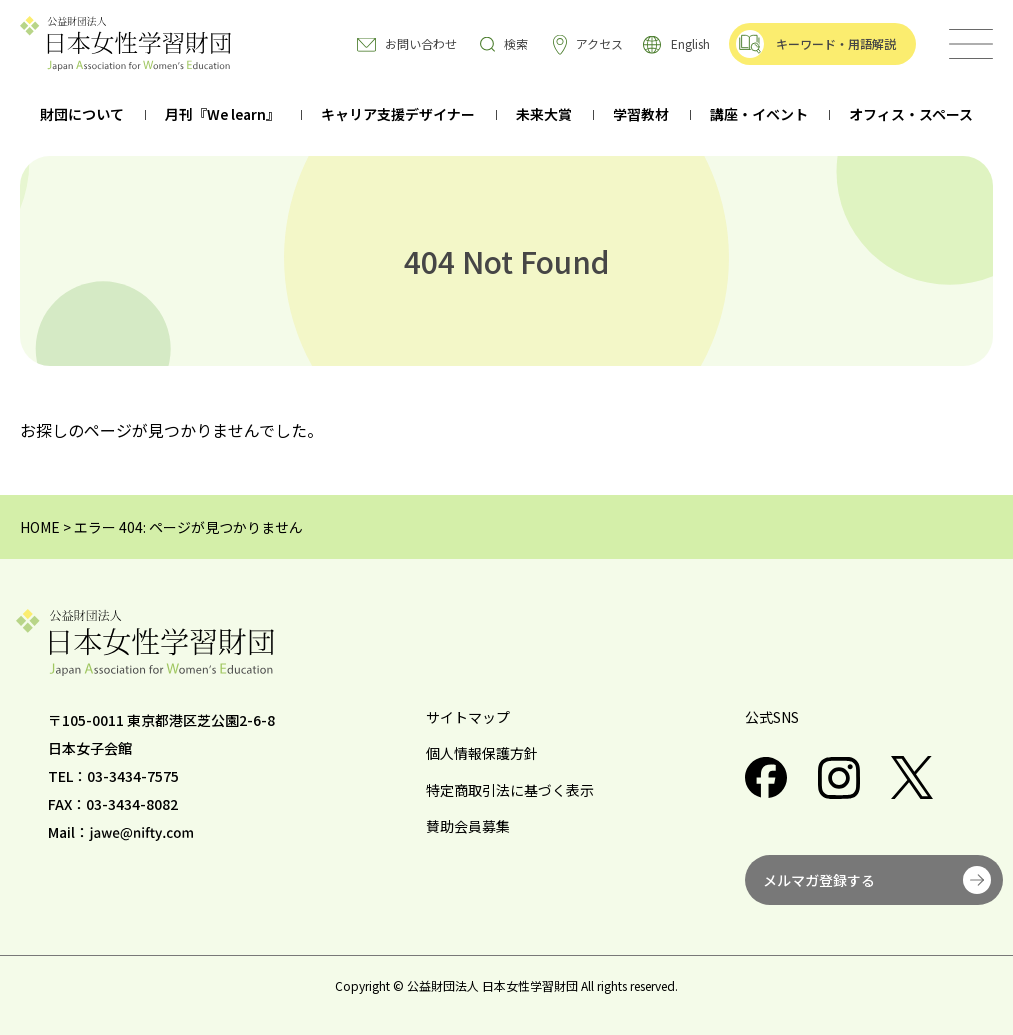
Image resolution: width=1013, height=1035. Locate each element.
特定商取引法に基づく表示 (510, 790)
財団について (82, 115)
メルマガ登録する (819, 880)
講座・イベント (759, 115)
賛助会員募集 (468, 826)
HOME (40, 527)
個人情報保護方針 (482, 753)
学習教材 (641, 115)
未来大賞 (544, 115)
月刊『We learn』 (222, 115)
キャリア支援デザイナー (398, 115)
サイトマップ (468, 717)
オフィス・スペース (911, 115)
